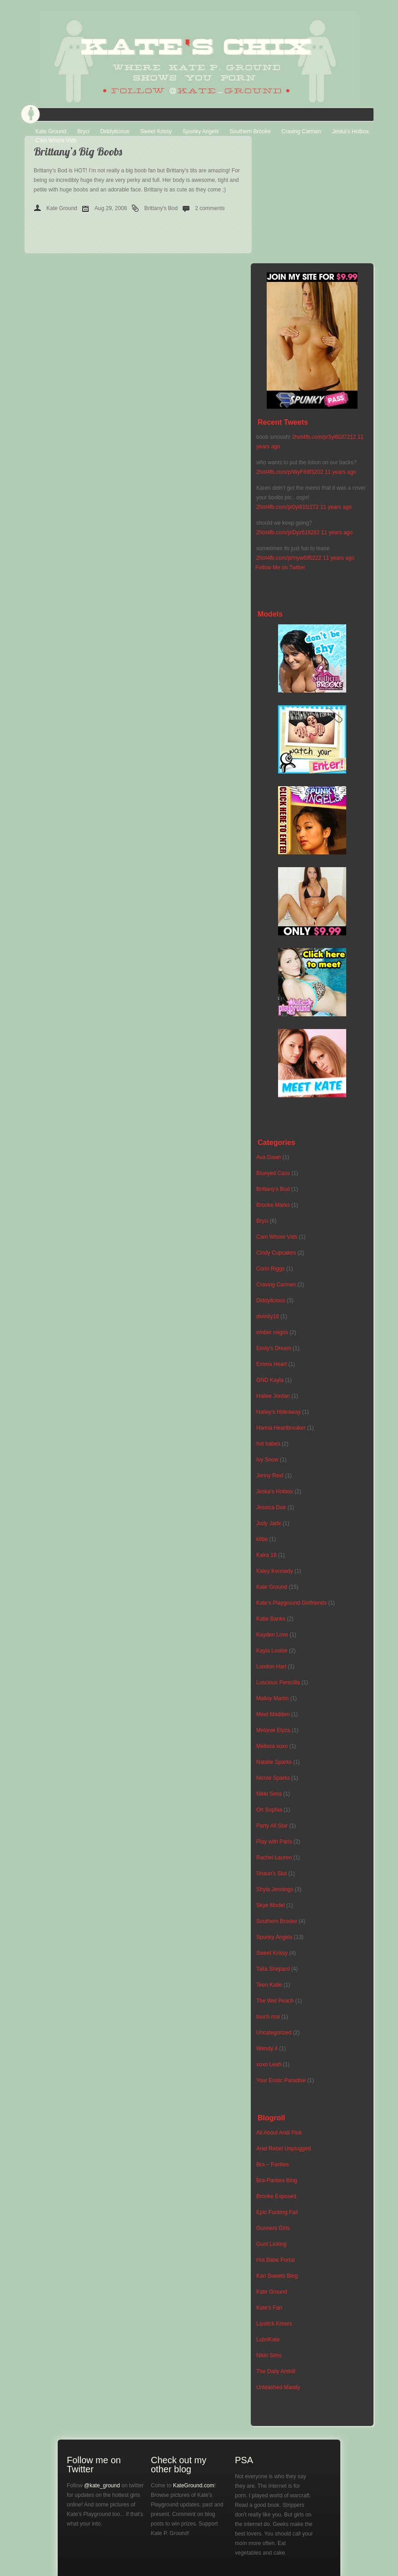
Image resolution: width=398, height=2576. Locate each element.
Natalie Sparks (274, 1762)
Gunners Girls (273, 2228)
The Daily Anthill (275, 2371)
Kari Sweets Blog (277, 2276)
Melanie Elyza (273, 1730)
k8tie (262, 1539)
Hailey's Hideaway (278, 1412)
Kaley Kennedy (274, 1571)
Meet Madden (272, 1714)
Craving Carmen (301, 131)
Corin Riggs (270, 1268)
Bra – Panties (272, 2164)
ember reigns (272, 1332)
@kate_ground (102, 2485)
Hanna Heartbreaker (281, 1428)
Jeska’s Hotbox (350, 131)
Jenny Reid (270, 1475)
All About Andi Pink (279, 2132)
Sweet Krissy (156, 131)
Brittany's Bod (161, 208)
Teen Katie (269, 1985)
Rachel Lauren (274, 1857)
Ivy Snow (267, 1459)
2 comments (209, 208)
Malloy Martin (272, 1698)
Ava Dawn (268, 1157)
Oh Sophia (269, 1810)
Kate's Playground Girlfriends (291, 1603)
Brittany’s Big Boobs (78, 151)
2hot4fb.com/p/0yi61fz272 (287, 507)
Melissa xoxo (272, 1746)
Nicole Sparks (273, 1778)
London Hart (271, 1666)
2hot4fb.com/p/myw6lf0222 (288, 558)
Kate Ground (50, 131)
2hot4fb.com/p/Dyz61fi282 (287, 532)
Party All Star (272, 1826)
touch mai (268, 2017)
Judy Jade (268, 1523)
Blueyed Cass (273, 1173)
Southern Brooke (250, 131)
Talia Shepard (272, 1969)
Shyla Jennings (274, 1889)
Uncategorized (273, 2032)
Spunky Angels (201, 131)
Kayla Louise (272, 1650)
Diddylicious (114, 131)
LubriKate (267, 2339)
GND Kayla (270, 1380)
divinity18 (267, 1316)
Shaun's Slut (271, 1873)
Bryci (83, 131)
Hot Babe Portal (275, 2260)
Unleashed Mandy (278, 2387)
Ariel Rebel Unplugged (283, 2148)
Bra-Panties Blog (276, 2180)
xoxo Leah (268, 2064)
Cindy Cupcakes (276, 1253)
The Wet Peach (275, 2001)
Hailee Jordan (273, 1396)
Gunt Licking (271, 2244)
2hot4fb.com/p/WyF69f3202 (289, 472)
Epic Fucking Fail (277, 2212)
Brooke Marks (273, 1205)
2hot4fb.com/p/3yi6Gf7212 (324, 437)
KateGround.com (193, 2485)
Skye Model (270, 1905)
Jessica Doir (271, 1507)
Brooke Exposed (276, 2196)
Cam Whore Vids (55, 140)
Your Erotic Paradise (281, 2080)
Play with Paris (274, 1841)
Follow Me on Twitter (280, 567)
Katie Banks (270, 1619)
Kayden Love (272, 1635)
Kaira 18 (266, 1555)
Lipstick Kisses (274, 2323)
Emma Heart (271, 1364)
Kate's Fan (269, 2308)
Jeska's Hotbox (274, 1491)
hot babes (268, 1444)
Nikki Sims (269, 1794)
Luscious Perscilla (278, 1682)
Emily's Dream (273, 1348)
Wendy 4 (267, 2048)
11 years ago (340, 472)
